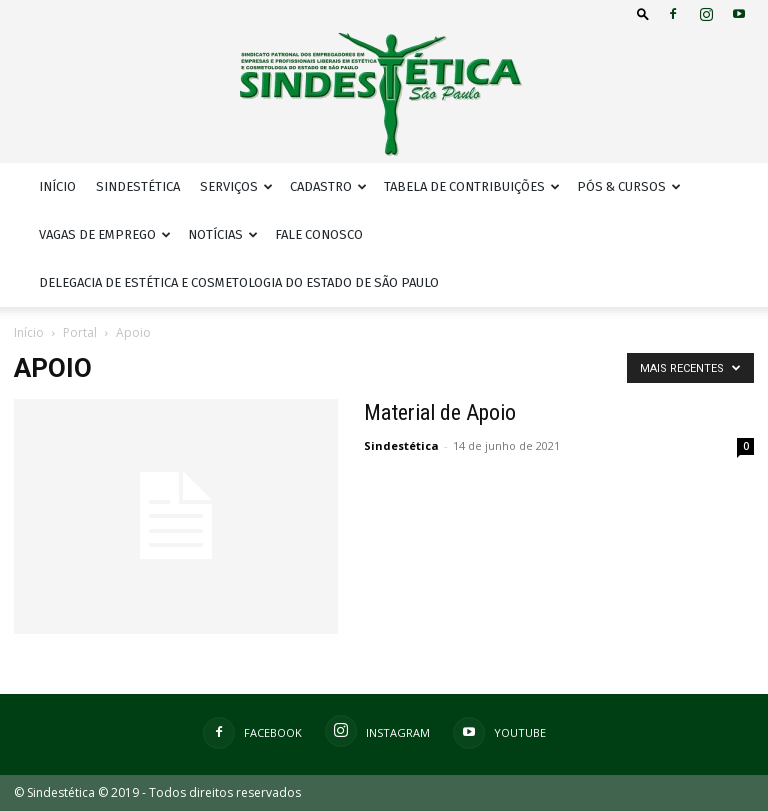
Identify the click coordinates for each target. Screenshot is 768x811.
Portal (80, 332)
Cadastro (328, 186)
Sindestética (138, 186)
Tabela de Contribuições (472, 186)
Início (57, 186)
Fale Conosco (319, 234)
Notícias (223, 234)
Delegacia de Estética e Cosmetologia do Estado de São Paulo (239, 282)
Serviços (236, 186)
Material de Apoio (440, 412)
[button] (643, 13)
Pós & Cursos (629, 186)
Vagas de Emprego (105, 234)
